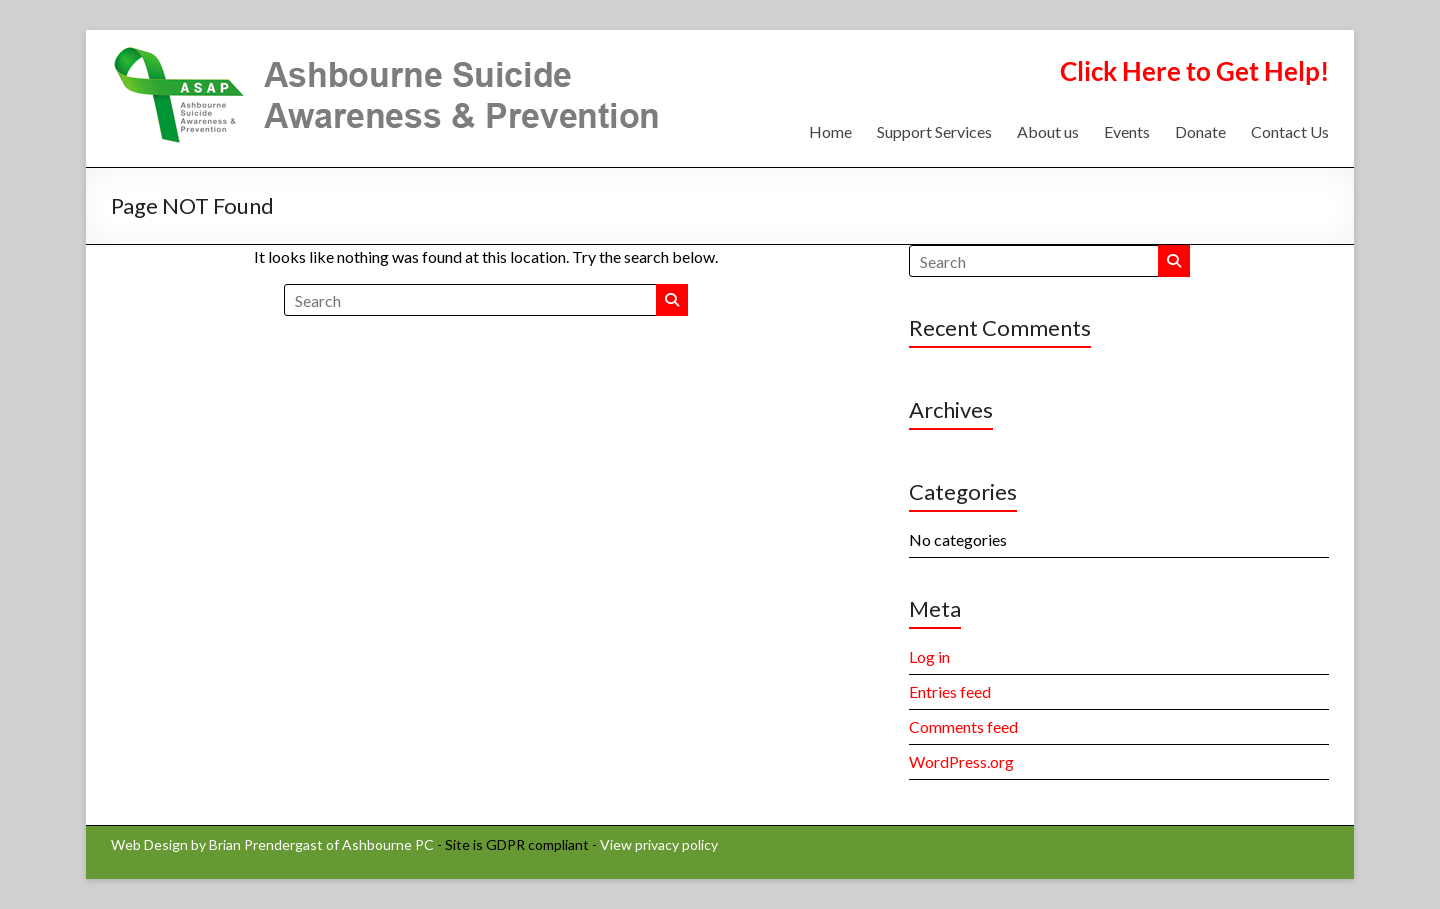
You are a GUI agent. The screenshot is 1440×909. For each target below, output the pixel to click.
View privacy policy (659, 844)
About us (1048, 131)
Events (1127, 131)
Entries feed (950, 691)
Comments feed (963, 726)
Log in (929, 656)
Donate (1200, 131)
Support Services (934, 131)
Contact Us (1290, 131)
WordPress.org (961, 761)
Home (830, 131)
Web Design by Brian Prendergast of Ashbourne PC (272, 844)
